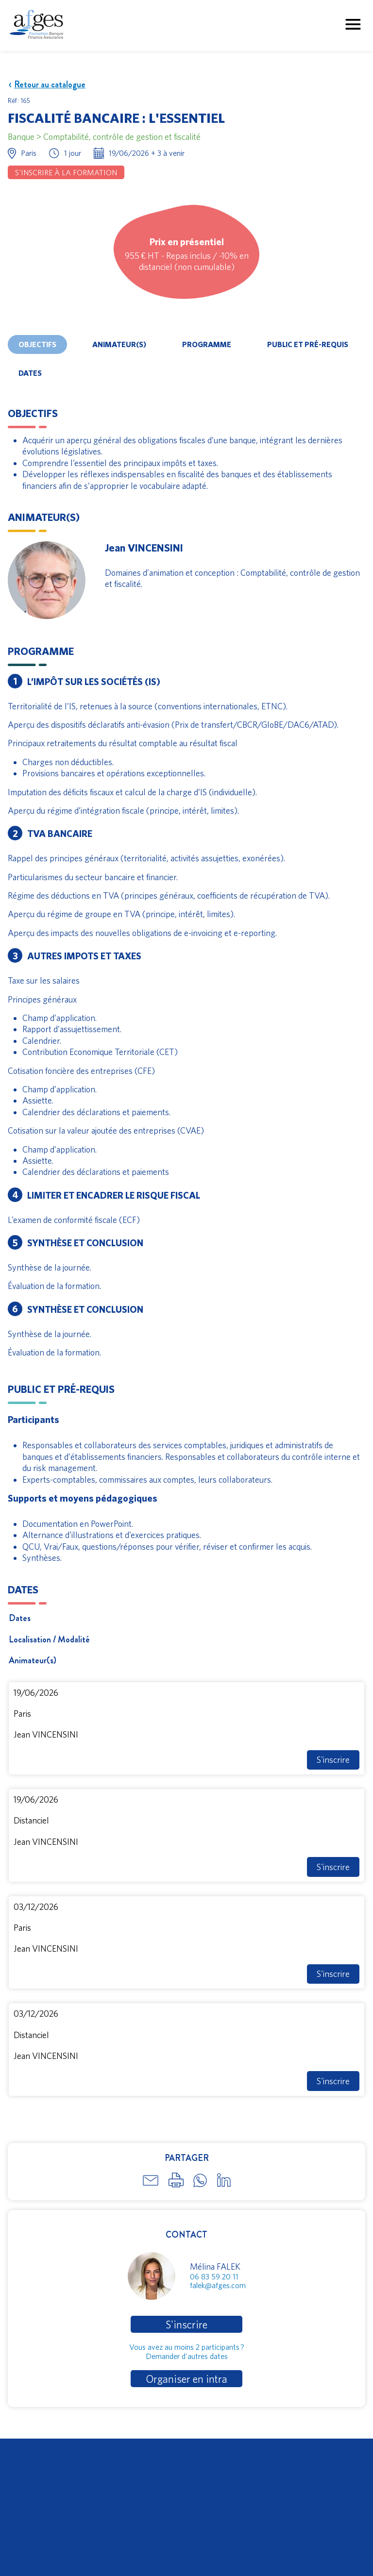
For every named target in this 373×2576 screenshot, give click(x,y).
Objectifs (37, 344)
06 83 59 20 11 (214, 2276)
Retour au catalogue (46, 85)
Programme (206, 344)
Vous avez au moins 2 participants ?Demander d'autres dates (186, 2351)
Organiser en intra (186, 2379)
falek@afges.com (218, 2285)
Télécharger (29, 2483)
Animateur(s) (119, 344)
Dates (30, 372)
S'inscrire (333, 1760)
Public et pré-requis (307, 344)
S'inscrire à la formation (66, 172)
